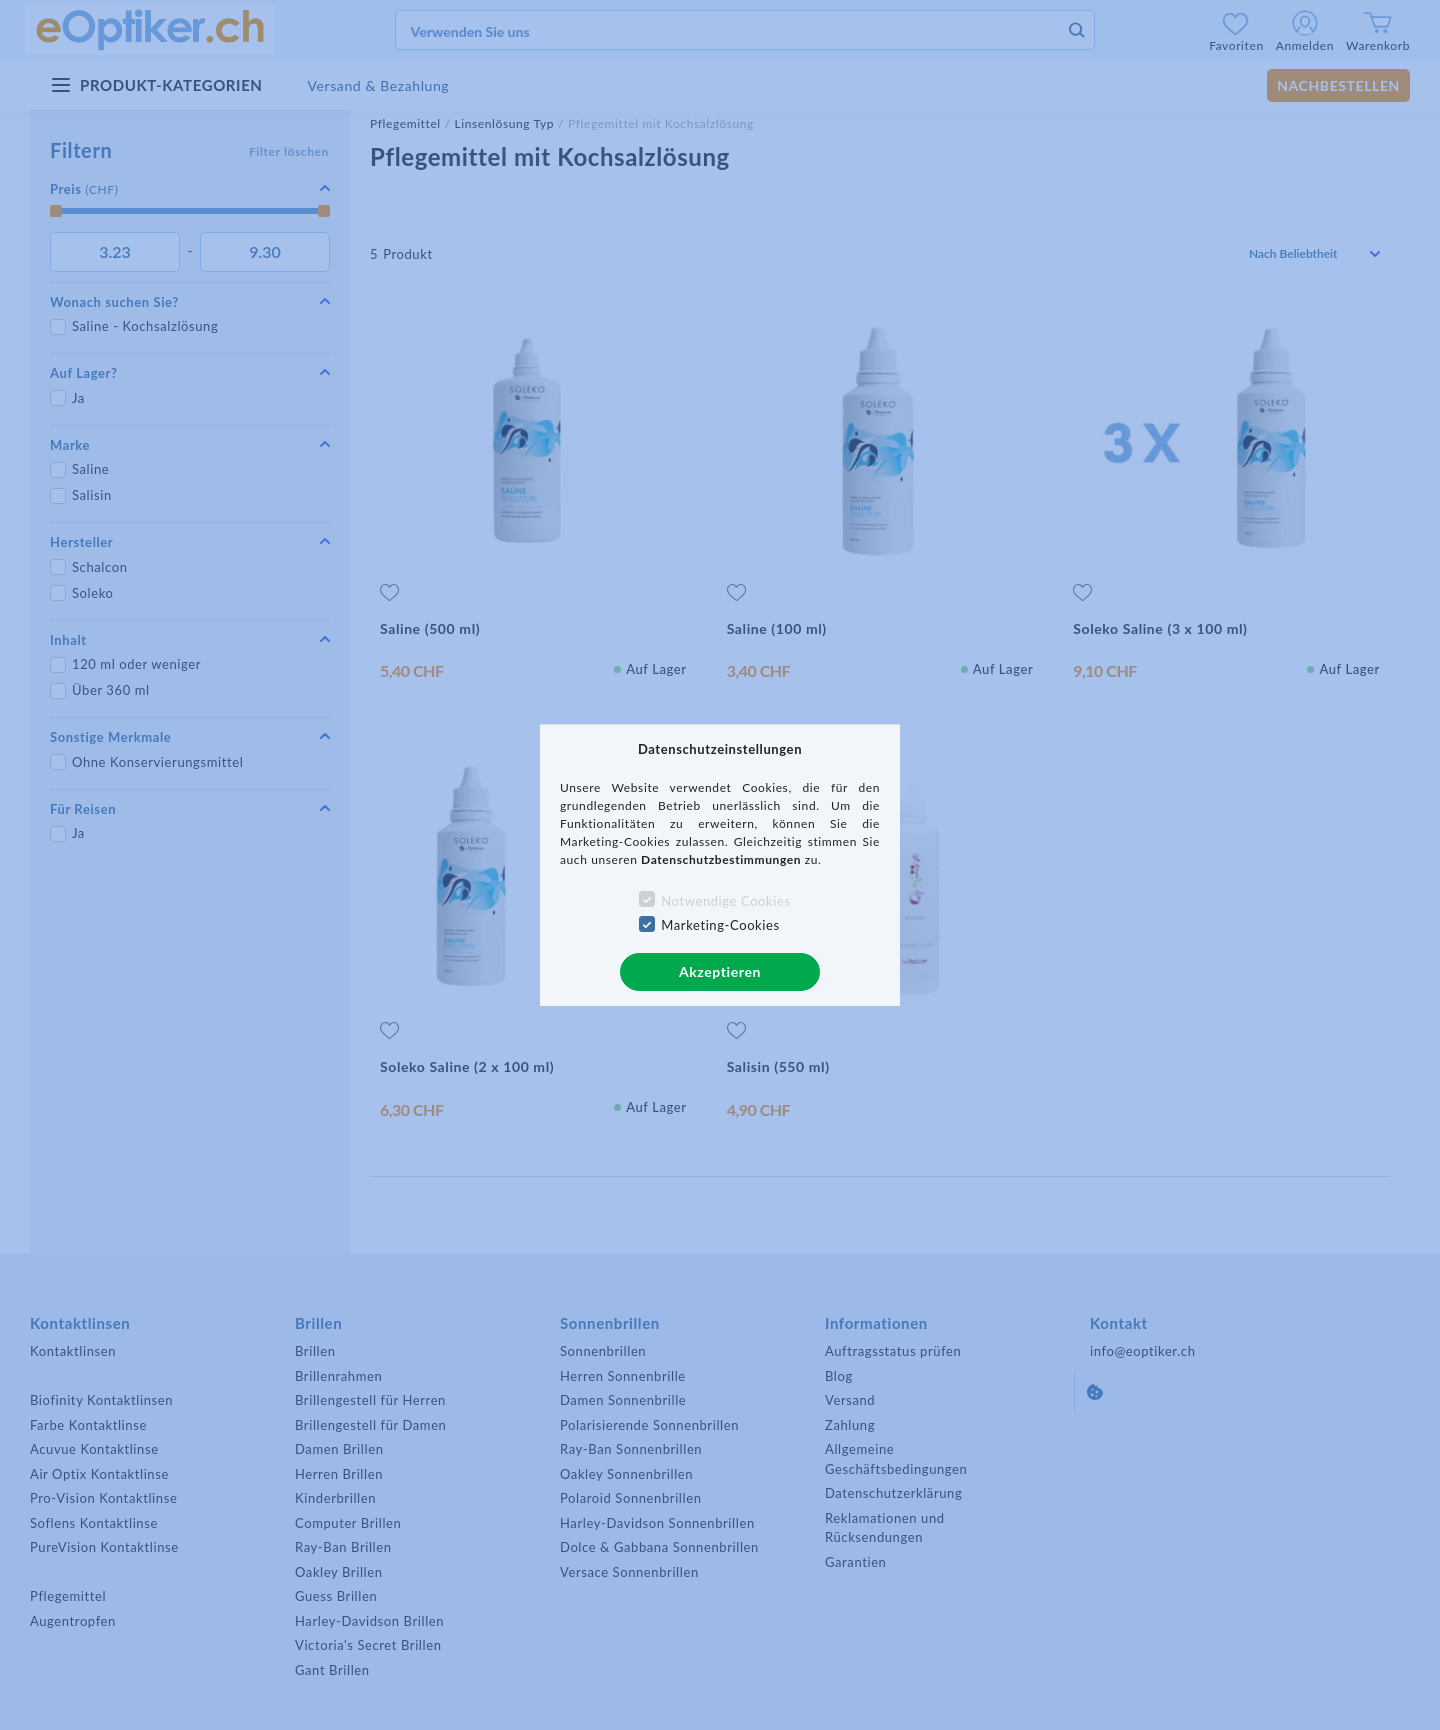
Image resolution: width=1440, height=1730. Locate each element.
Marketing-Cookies (720, 925)
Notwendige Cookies (725, 901)
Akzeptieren (720, 971)
